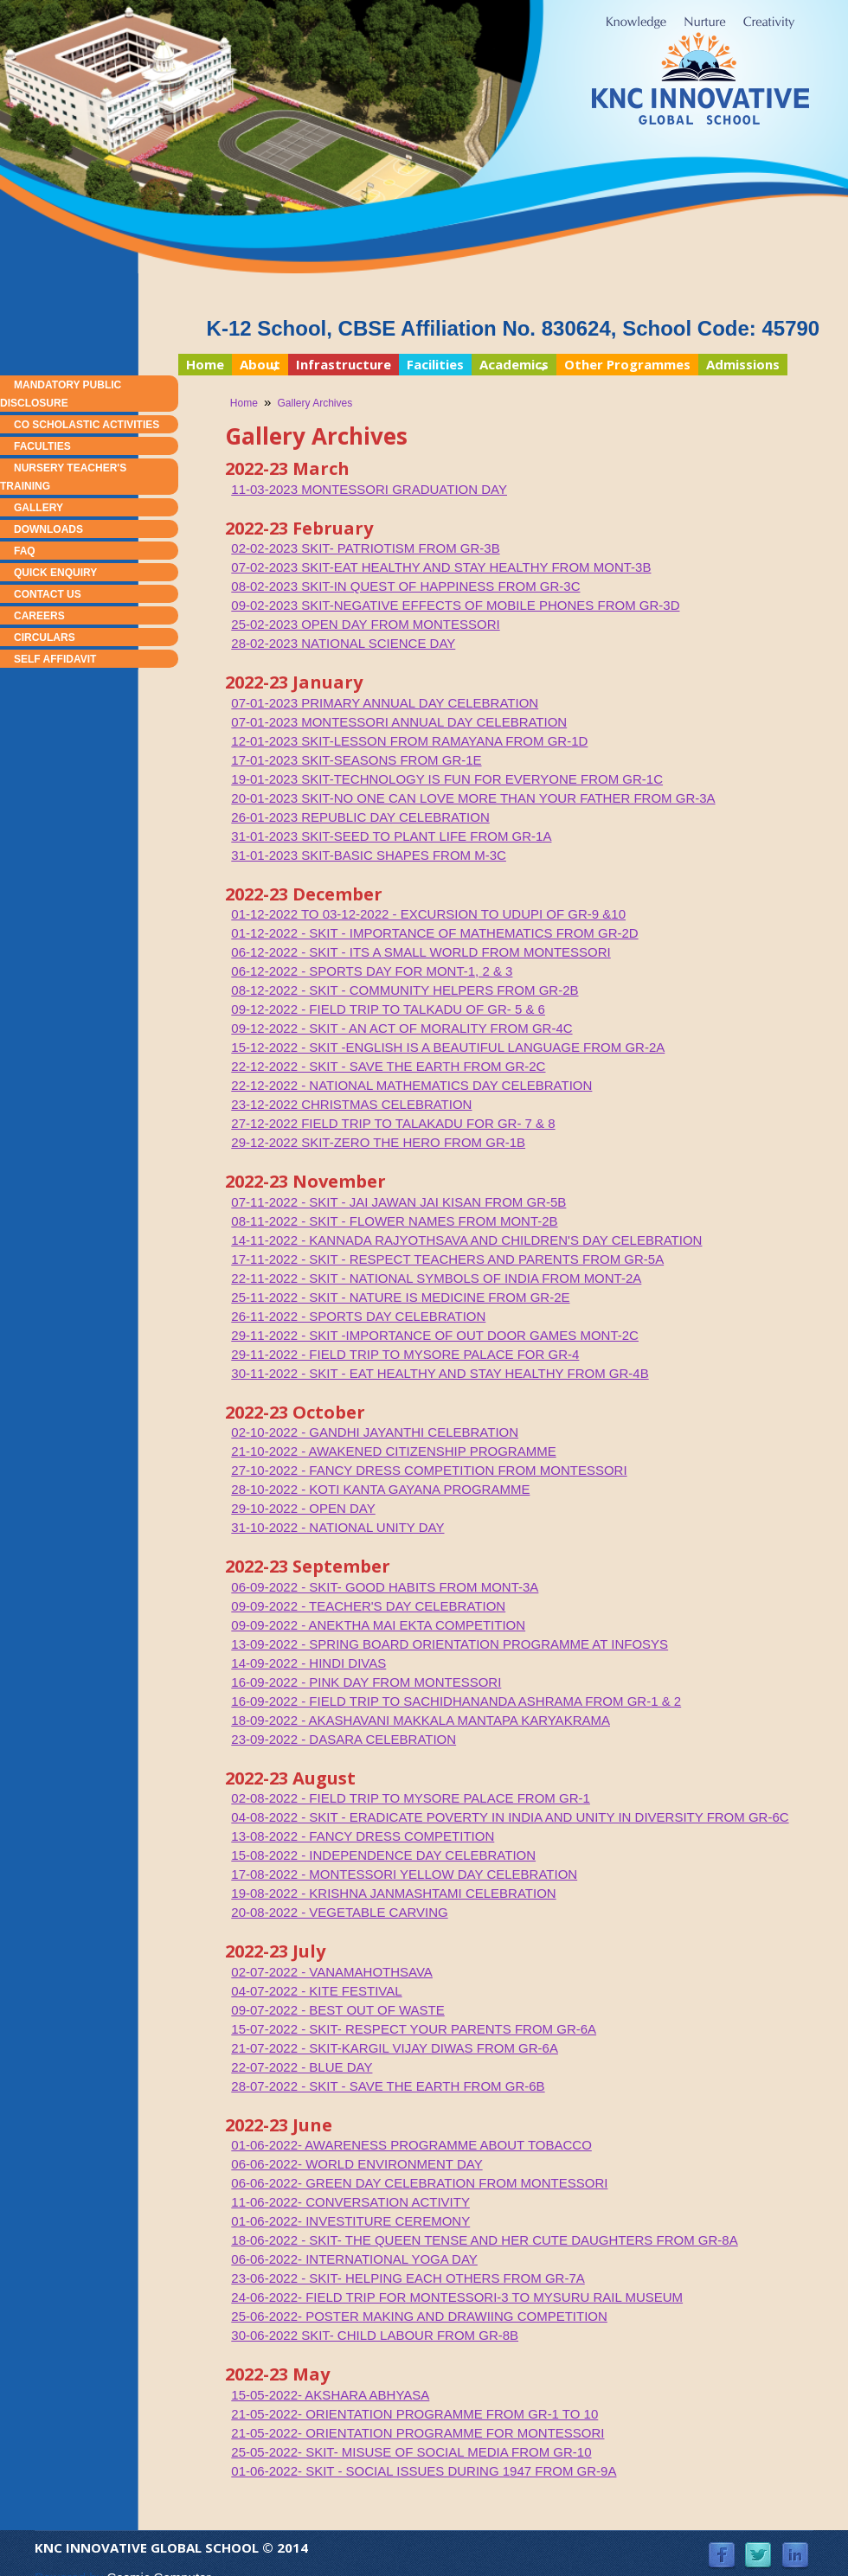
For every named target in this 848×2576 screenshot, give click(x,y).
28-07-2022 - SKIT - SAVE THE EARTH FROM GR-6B (387, 2086)
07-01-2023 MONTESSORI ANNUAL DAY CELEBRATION (399, 721)
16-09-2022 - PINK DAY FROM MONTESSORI (366, 1682)
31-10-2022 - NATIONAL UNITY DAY (337, 1527)
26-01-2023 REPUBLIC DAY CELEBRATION (360, 817)
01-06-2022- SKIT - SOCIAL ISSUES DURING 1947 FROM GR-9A (423, 2471)
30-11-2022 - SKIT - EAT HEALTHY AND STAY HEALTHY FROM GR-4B (439, 1373)
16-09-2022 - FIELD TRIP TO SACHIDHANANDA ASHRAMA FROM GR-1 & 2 (456, 1701)
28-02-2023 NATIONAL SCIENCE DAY (343, 643)
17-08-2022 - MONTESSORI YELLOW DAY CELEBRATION (404, 1874)
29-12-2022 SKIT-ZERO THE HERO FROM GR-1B (378, 1142)
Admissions (743, 364)
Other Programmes (627, 364)
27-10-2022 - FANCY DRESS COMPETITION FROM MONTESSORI (428, 1470)
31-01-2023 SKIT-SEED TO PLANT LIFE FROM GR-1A (391, 836)
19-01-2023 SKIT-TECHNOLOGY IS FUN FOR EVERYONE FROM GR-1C (447, 779)
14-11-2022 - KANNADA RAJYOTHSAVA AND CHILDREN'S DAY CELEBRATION (466, 1240)
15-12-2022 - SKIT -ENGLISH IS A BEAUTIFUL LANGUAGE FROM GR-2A (448, 1047)
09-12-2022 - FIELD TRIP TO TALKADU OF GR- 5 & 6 (388, 1009)
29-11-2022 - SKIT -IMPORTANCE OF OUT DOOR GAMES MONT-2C (435, 1335)
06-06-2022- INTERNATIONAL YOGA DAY (354, 2259)
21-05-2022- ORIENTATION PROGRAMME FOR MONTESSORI (417, 2432)
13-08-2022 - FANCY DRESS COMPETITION (362, 1836)
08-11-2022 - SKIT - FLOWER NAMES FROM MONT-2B (394, 1221)
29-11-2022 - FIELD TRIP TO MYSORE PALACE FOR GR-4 (405, 1354)
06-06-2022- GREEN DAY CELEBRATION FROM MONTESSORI (419, 2183)
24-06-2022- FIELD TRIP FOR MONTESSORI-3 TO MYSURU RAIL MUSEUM (457, 2297)
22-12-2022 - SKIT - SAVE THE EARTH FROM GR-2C (388, 1066)
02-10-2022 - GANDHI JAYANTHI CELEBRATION (374, 1432)
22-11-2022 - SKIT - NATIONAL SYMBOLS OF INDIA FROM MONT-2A (436, 1278)
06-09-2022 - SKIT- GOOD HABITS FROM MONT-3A (384, 1587)
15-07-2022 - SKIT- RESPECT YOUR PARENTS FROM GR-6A (413, 2029)
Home (205, 364)
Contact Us (47, 594)
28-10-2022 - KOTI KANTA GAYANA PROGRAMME (380, 1489)
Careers (39, 616)
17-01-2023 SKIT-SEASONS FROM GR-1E (356, 760)
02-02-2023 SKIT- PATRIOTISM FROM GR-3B (365, 548)
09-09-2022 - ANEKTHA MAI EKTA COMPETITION (378, 1625)
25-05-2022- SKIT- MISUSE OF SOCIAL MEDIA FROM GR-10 (411, 2452)
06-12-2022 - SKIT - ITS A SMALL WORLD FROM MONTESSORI (420, 952)
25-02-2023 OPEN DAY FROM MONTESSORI (365, 624)
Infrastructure (343, 364)
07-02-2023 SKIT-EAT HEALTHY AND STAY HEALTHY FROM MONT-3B (441, 567)
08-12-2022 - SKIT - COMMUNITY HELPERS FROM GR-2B (404, 990)
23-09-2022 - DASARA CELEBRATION (343, 1739)
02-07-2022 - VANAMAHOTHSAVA (332, 1971)
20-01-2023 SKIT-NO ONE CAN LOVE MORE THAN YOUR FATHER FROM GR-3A (473, 798)
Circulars (44, 637)
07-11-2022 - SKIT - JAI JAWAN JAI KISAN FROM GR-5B (398, 1202)
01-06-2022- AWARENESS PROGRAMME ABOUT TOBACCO (411, 2144)
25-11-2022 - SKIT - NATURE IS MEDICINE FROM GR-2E (400, 1297)
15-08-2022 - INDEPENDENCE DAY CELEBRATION (383, 1855)
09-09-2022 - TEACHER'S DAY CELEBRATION (368, 1606)
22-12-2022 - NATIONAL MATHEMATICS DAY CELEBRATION (411, 1085)
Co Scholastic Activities (86, 425)
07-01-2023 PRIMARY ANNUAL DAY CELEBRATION (384, 702)
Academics (510, 365)
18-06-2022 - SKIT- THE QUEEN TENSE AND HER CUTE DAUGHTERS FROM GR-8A (484, 2240)
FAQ (24, 551)
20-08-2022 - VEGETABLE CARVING (339, 1912)
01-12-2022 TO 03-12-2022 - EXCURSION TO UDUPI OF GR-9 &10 (428, 914)
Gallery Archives (315, 403)
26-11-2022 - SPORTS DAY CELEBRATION (358, 1316)
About (256, 365)
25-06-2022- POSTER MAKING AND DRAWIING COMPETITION (419, 2316)
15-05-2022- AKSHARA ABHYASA (330, 2394)
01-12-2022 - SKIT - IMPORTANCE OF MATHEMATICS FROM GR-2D (434, 933)
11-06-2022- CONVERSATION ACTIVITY (350, 2202)
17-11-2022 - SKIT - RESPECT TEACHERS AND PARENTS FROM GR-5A (447, 1259)
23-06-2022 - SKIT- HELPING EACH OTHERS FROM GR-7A (407, 2278)
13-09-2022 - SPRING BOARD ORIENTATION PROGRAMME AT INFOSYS (449, 1644)
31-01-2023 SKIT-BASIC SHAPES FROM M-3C (368, 855)
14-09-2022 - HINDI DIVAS (308, 1663)
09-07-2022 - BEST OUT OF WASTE (337, 2009)
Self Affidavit (55, 659)
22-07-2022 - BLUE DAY (301, 2067)
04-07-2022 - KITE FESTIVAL (316, 1990)
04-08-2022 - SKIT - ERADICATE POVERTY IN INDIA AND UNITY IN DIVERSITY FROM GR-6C (509, 1817)
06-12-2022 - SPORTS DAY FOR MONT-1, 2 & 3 (371, 971)
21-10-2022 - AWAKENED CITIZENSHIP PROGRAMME (393, 1451)
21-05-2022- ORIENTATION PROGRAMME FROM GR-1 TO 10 (414, 2413)
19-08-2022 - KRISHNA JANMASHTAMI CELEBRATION (393, 1893)
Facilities (435, 364)
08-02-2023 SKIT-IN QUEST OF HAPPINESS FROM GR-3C (405, 586)
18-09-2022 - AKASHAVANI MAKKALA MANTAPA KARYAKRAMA (420, 1720)
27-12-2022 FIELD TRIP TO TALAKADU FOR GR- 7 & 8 (393, 1123)
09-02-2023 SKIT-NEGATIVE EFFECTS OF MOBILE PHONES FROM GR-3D (455, 605)
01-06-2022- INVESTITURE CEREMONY (350, 2221)
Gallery (38, 508)
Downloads (48, 529)
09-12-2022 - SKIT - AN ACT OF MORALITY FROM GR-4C (401, 1028)
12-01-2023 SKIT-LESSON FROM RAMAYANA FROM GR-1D (409, 741)
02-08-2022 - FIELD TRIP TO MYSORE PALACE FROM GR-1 (410, 1798)
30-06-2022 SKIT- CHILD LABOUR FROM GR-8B (374, 2335)
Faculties (42, 446)
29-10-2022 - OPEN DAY (303, 1508)
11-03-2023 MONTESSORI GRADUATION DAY (369, 489)
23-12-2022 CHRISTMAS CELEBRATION (351, 1104)
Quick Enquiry (55, 573)
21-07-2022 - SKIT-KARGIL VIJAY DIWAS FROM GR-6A (394, 2048)
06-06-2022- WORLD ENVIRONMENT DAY (356, 2163)
